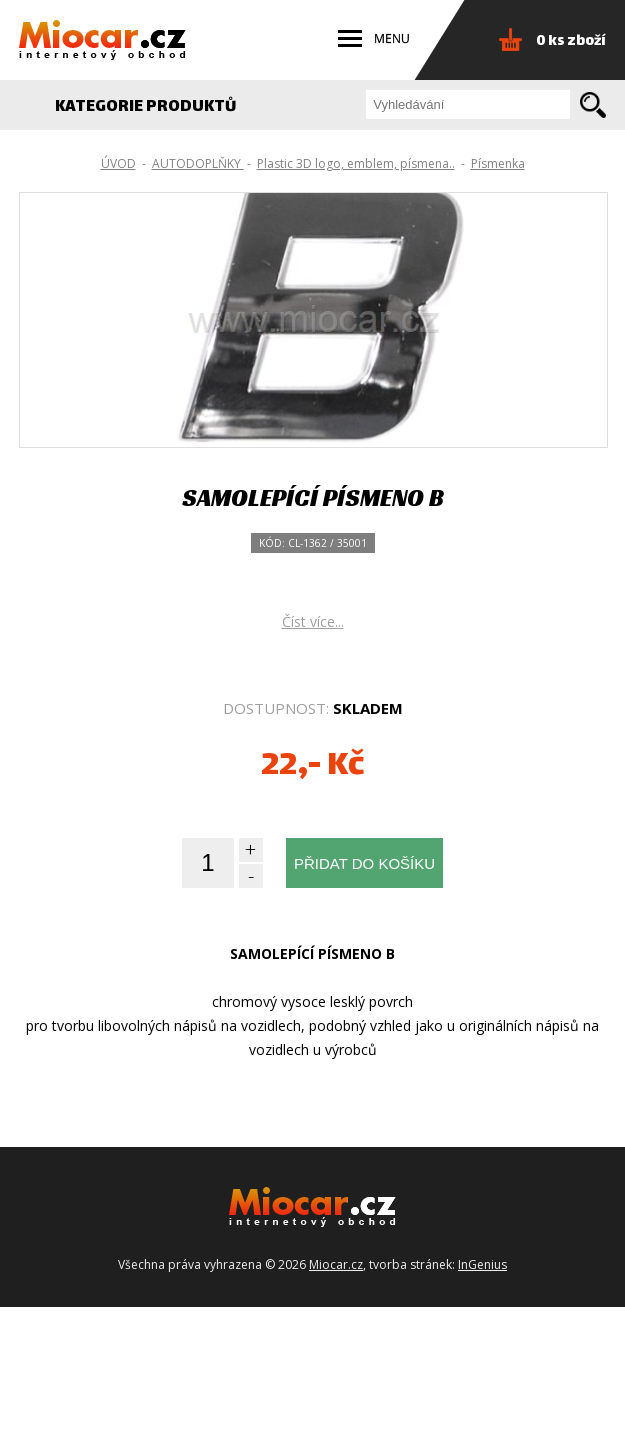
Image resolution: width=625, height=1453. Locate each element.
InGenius (482, 1410)
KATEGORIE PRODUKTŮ (156, 107)
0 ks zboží (571, 41)
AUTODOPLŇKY (198, 163)
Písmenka (498, 163)
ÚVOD (118, 163)
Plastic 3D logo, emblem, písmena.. (356, 163)
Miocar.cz (336, 1410)
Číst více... (313, 767)
